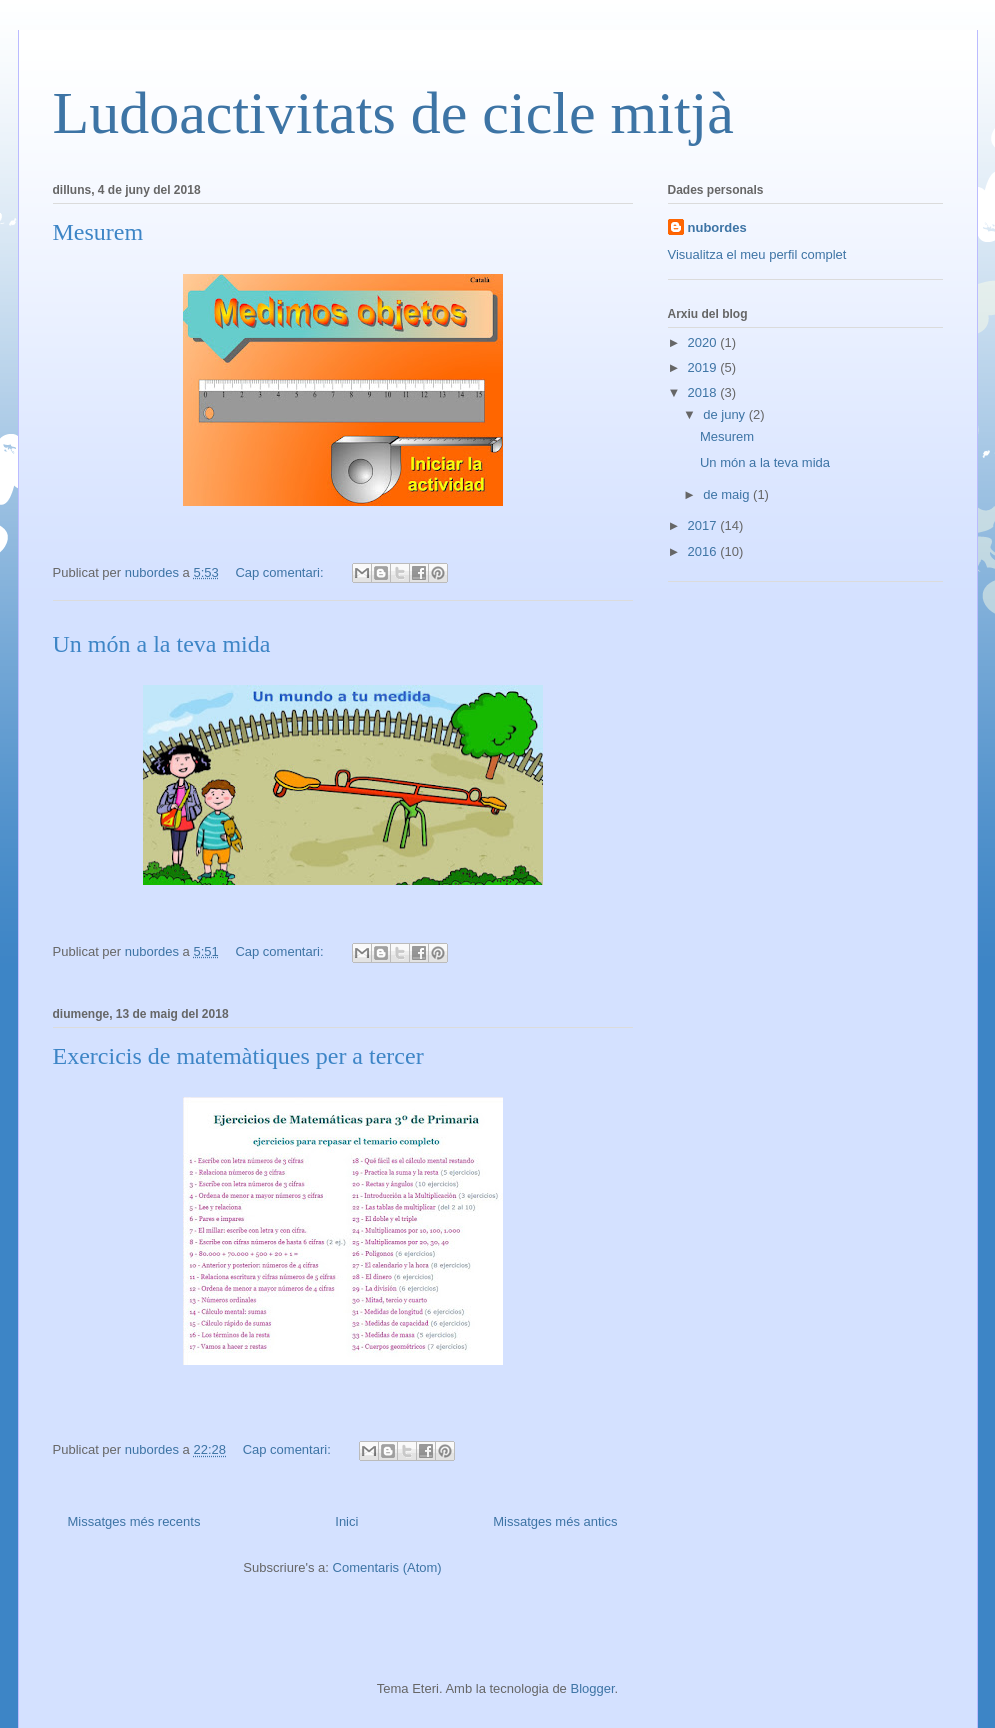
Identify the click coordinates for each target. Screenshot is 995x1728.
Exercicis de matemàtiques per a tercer (238, 1056)
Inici (346, 1521)
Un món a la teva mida (162, 644)
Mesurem (98, 232)
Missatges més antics (555, 1521)
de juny (726, 414)
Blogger (592, 1688)
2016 (704, 551)
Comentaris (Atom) (387, 1567)
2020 (704, 342)
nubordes (717, 227)
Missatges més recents (134, 1521)
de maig (728, 494)
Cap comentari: (281, 572)
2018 (704, 392)
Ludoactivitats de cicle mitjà (393, 113)
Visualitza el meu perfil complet (757, 254)
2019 (704, 367)
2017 (704, 525)
